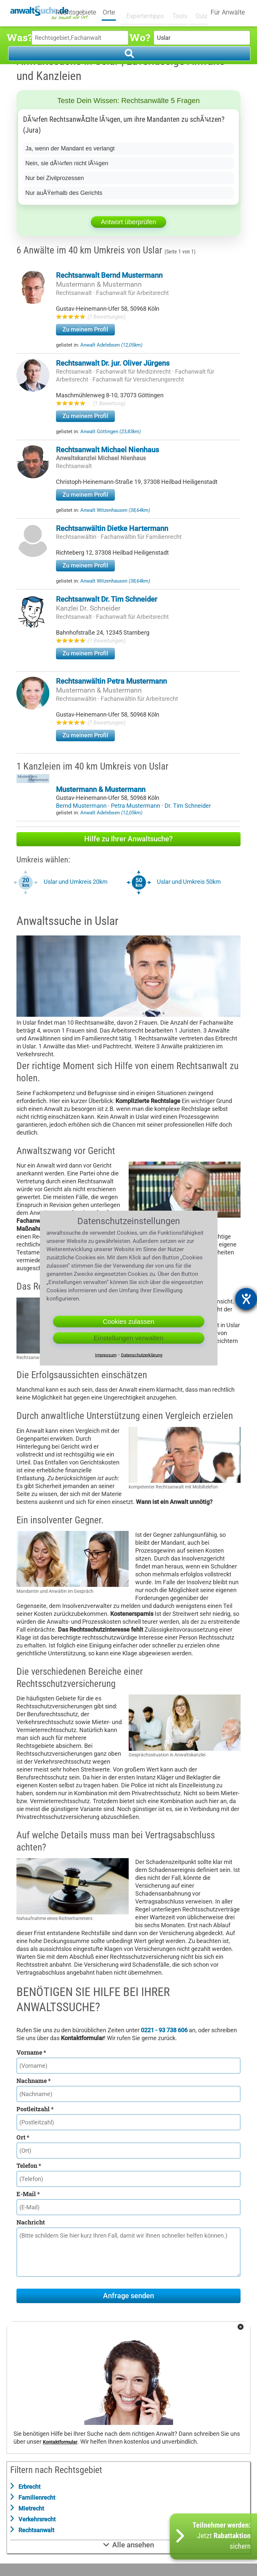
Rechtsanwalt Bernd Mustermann (109, 275)
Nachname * (33, 2081)
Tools (176, 12)
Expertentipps (143, 12)
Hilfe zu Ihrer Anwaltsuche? (128, 839)
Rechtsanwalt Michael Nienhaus (107, 450)
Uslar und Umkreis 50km (189, 881)
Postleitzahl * (35, 2109)
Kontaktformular (60, 2442)
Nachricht (30, 2222)
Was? (19, 37)
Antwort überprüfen (128, 221)
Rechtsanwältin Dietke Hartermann (112, 528)
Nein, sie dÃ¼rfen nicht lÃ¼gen (66, 163)
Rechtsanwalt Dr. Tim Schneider (106, 599)
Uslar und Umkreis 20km (76, 881)
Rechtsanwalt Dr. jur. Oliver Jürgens (112, 363)
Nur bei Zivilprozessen (54, 178)
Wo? (139, 37)
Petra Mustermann (136, 805)
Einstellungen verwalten (128, 1338)
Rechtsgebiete (80, 12)
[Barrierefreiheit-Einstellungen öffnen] (246, 1299)
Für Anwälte (228, 12)
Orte (113, 12)
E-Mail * (28, 2194)
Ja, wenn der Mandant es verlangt (70, 148)
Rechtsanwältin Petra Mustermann (111, 681)
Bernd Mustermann (82, 805)
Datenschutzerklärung (141, 1355)
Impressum (105, 1355)
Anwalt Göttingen (110, 431)
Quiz (197, 12)
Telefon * (28, 2165)
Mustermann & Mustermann (99, 284)
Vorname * (31, 2052)
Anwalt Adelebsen (111, 345)
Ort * (22, 2137)
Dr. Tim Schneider (188, 805)
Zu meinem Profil (85, 329)
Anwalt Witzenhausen (115, 510)
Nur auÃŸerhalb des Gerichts (63, 193)
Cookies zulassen (128, 1321)
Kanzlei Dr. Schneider (88, 608)
